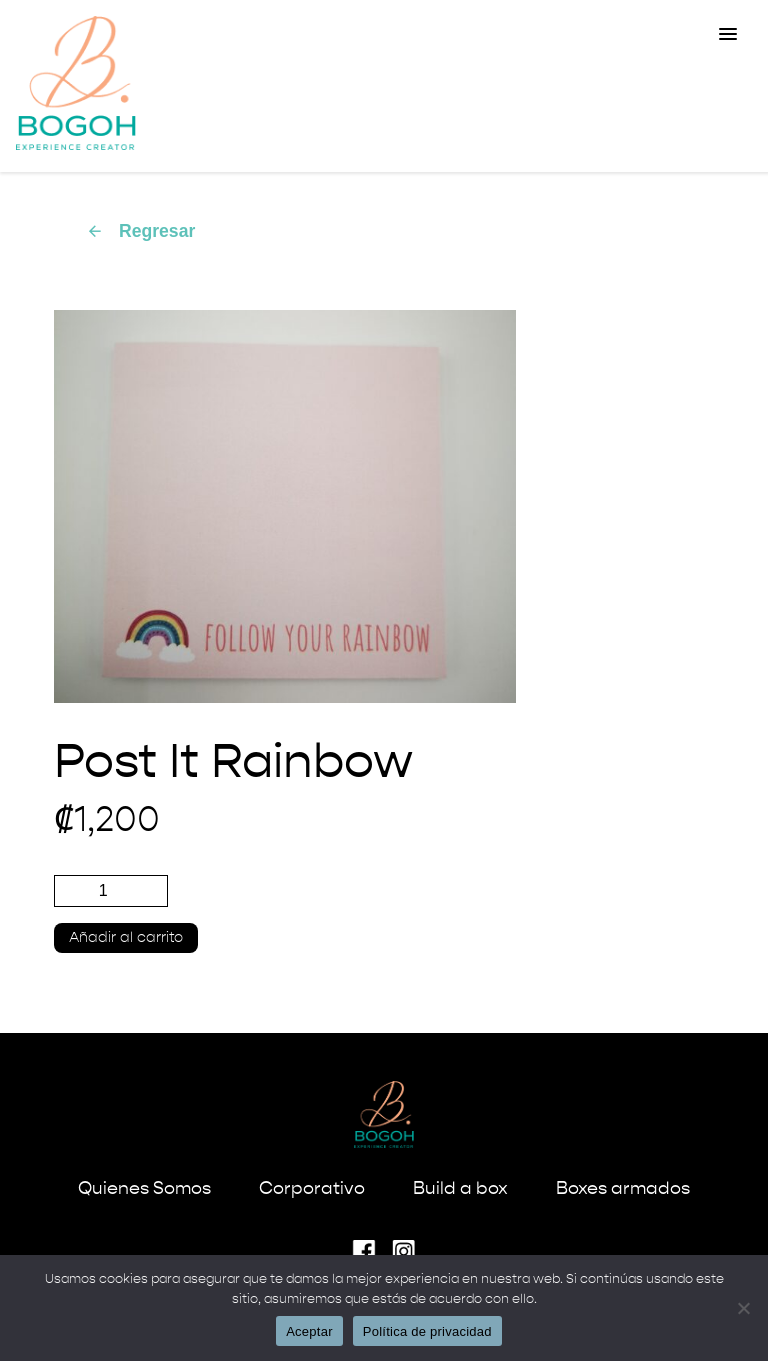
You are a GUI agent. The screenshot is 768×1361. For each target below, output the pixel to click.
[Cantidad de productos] (111, 891)
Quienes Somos (144, 1189)
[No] (743, 1308)
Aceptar (309, 1331)
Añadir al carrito (126, 938)
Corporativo (312, 1189)
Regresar (140, 231)
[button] (728, 35)
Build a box (460, 1189)
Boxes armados (623, 1189)
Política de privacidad (427, 1331)
